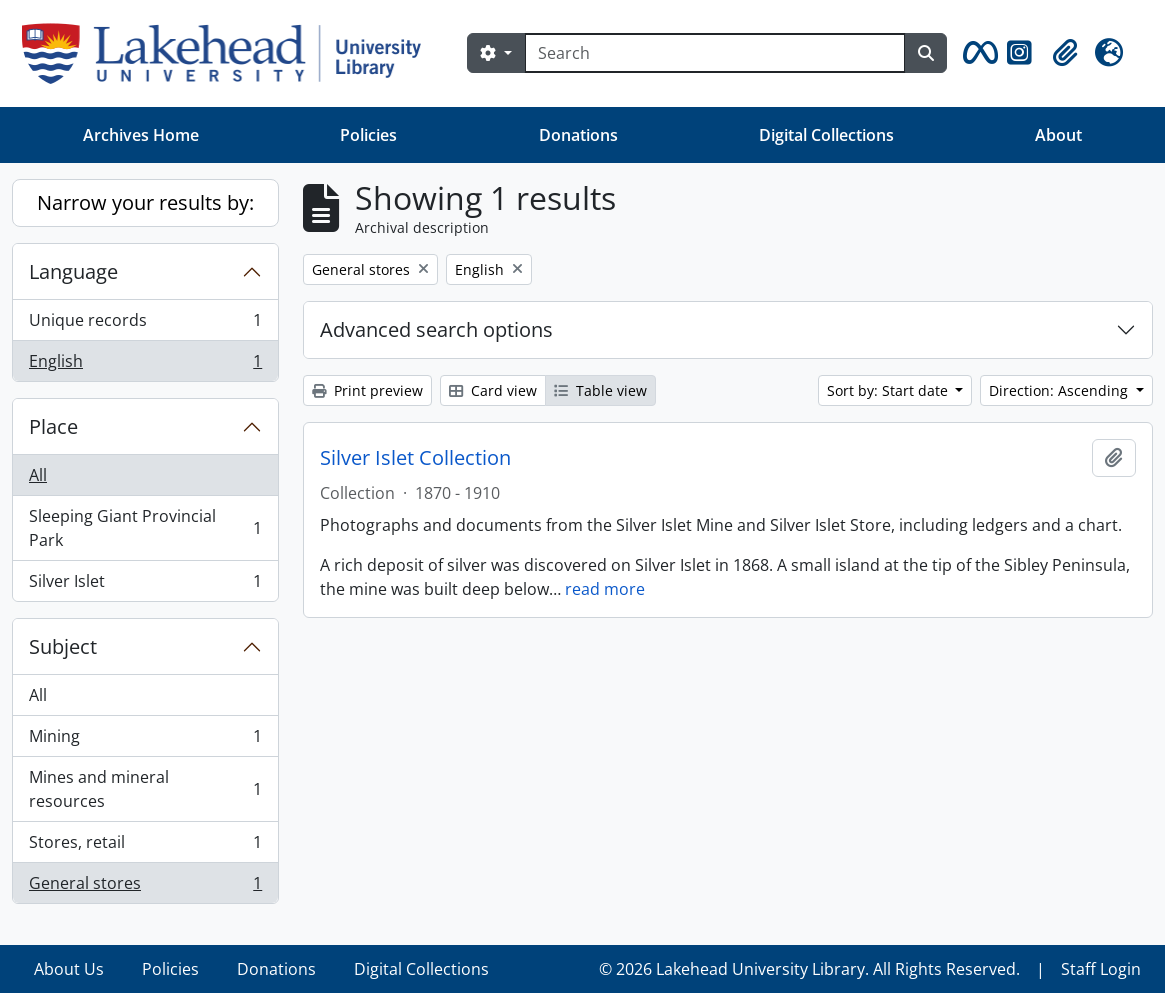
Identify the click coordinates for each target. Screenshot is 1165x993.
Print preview (367, 390)
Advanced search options (436, 329)
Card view (493, 390)
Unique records (145, 324)
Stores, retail (145, 846)
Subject (63, 646)
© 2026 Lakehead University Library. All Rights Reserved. (809, 969)
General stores (145, 887)
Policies (368, 135)
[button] (977, 53)
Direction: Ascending (1060, 390)
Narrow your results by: (145, 202)
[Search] (715, 53)
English (145, 365)
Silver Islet (145, 585)
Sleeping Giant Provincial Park (145, 528)
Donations (578, 135)
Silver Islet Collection (415, 458)
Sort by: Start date (889, 390)
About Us (69, 969)
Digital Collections (826, 135)
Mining (145, 740)
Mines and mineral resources (145, 789)
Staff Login (1101, 969)
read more (605, 589)
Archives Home (141, 135)
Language (73, 271)
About (1058, 135)
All (38, 475)
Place (53, 426)
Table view (600, 390)
